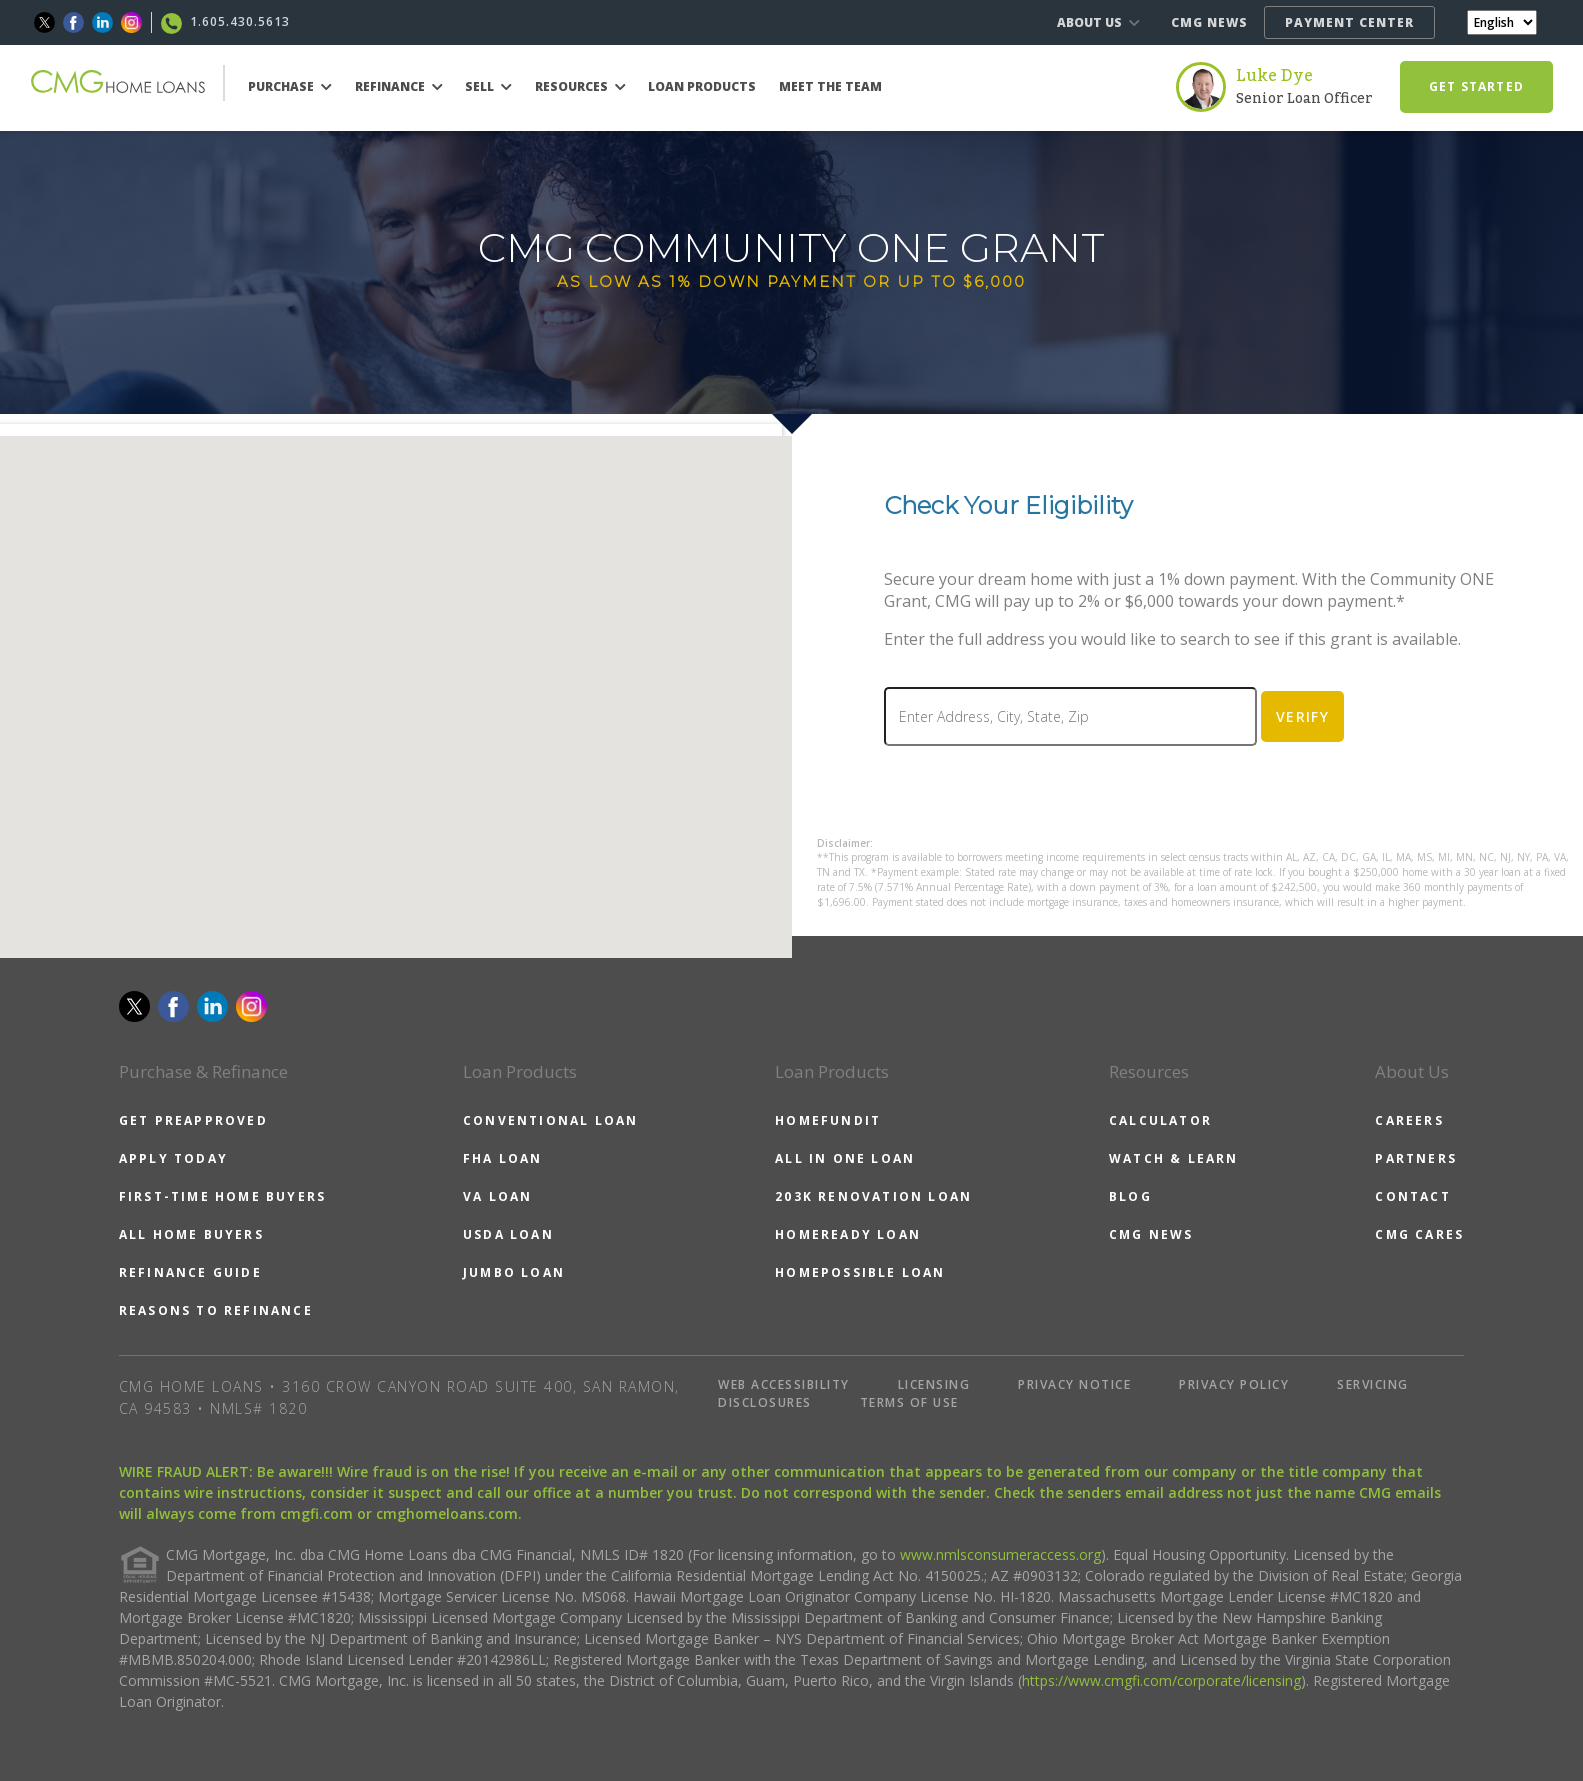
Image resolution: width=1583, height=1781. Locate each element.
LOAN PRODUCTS (702, 86)
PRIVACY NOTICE (1074, 1384)
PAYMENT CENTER (1349, 22)
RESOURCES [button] (580, 86)
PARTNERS (1416, 1158)
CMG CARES (1419, 1234)
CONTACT (1412, 1196)
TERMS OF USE (909, 1402)
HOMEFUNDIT (828, 1120)
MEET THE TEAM (830, 86)
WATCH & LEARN (1174, 1158)
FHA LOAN (503, 1158)
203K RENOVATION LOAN (873, 1196)
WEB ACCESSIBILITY (784, 1384)
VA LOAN (497, 1196)
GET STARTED (1476, 86)
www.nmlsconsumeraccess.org (1000, 1554)
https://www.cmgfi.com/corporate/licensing (1161, 1680)
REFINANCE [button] (399, 86)
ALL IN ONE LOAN (845, 1158)
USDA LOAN (508, 1234)
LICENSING (934, 1384)
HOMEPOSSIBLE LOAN (860, 1272)
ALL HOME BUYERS (191, 1234)
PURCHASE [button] (290, 86)
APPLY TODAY (173, 1158)
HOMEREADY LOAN (848, 1234)
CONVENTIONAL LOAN (550, 1120)
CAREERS (1409, 1120)
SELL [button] (488, 86)
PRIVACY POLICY (1234, 1384)
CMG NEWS (1209, 22)
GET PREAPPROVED (193, 1120)
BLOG (1130, 1196)
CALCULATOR (1160, 1120)
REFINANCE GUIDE (190, 1272)
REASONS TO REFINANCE (216, 1310)
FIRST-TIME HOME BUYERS (222, 1196)
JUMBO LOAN (514, 1272)
